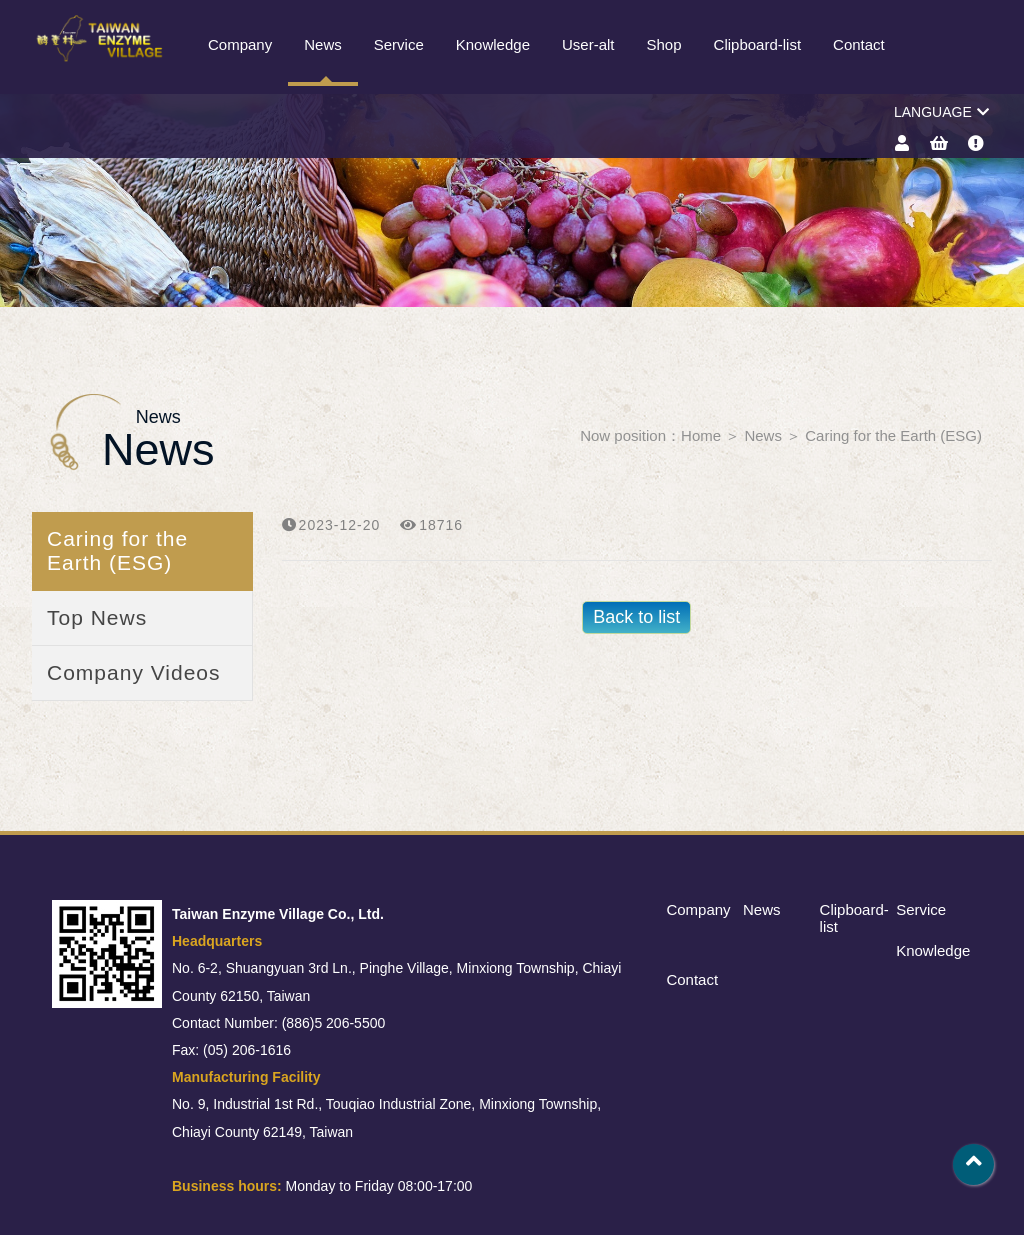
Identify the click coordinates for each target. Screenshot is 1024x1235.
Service (399, 44)
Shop (664, 44)
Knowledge (493, 44)
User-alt (588, 44)
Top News (97, 617)
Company (240, 44)
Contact (859, 44)
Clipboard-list (758, 44)
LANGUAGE (941, 112)
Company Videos (134, 672)
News (323, 44)
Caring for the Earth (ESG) (893, 435)
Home (701, 435)
